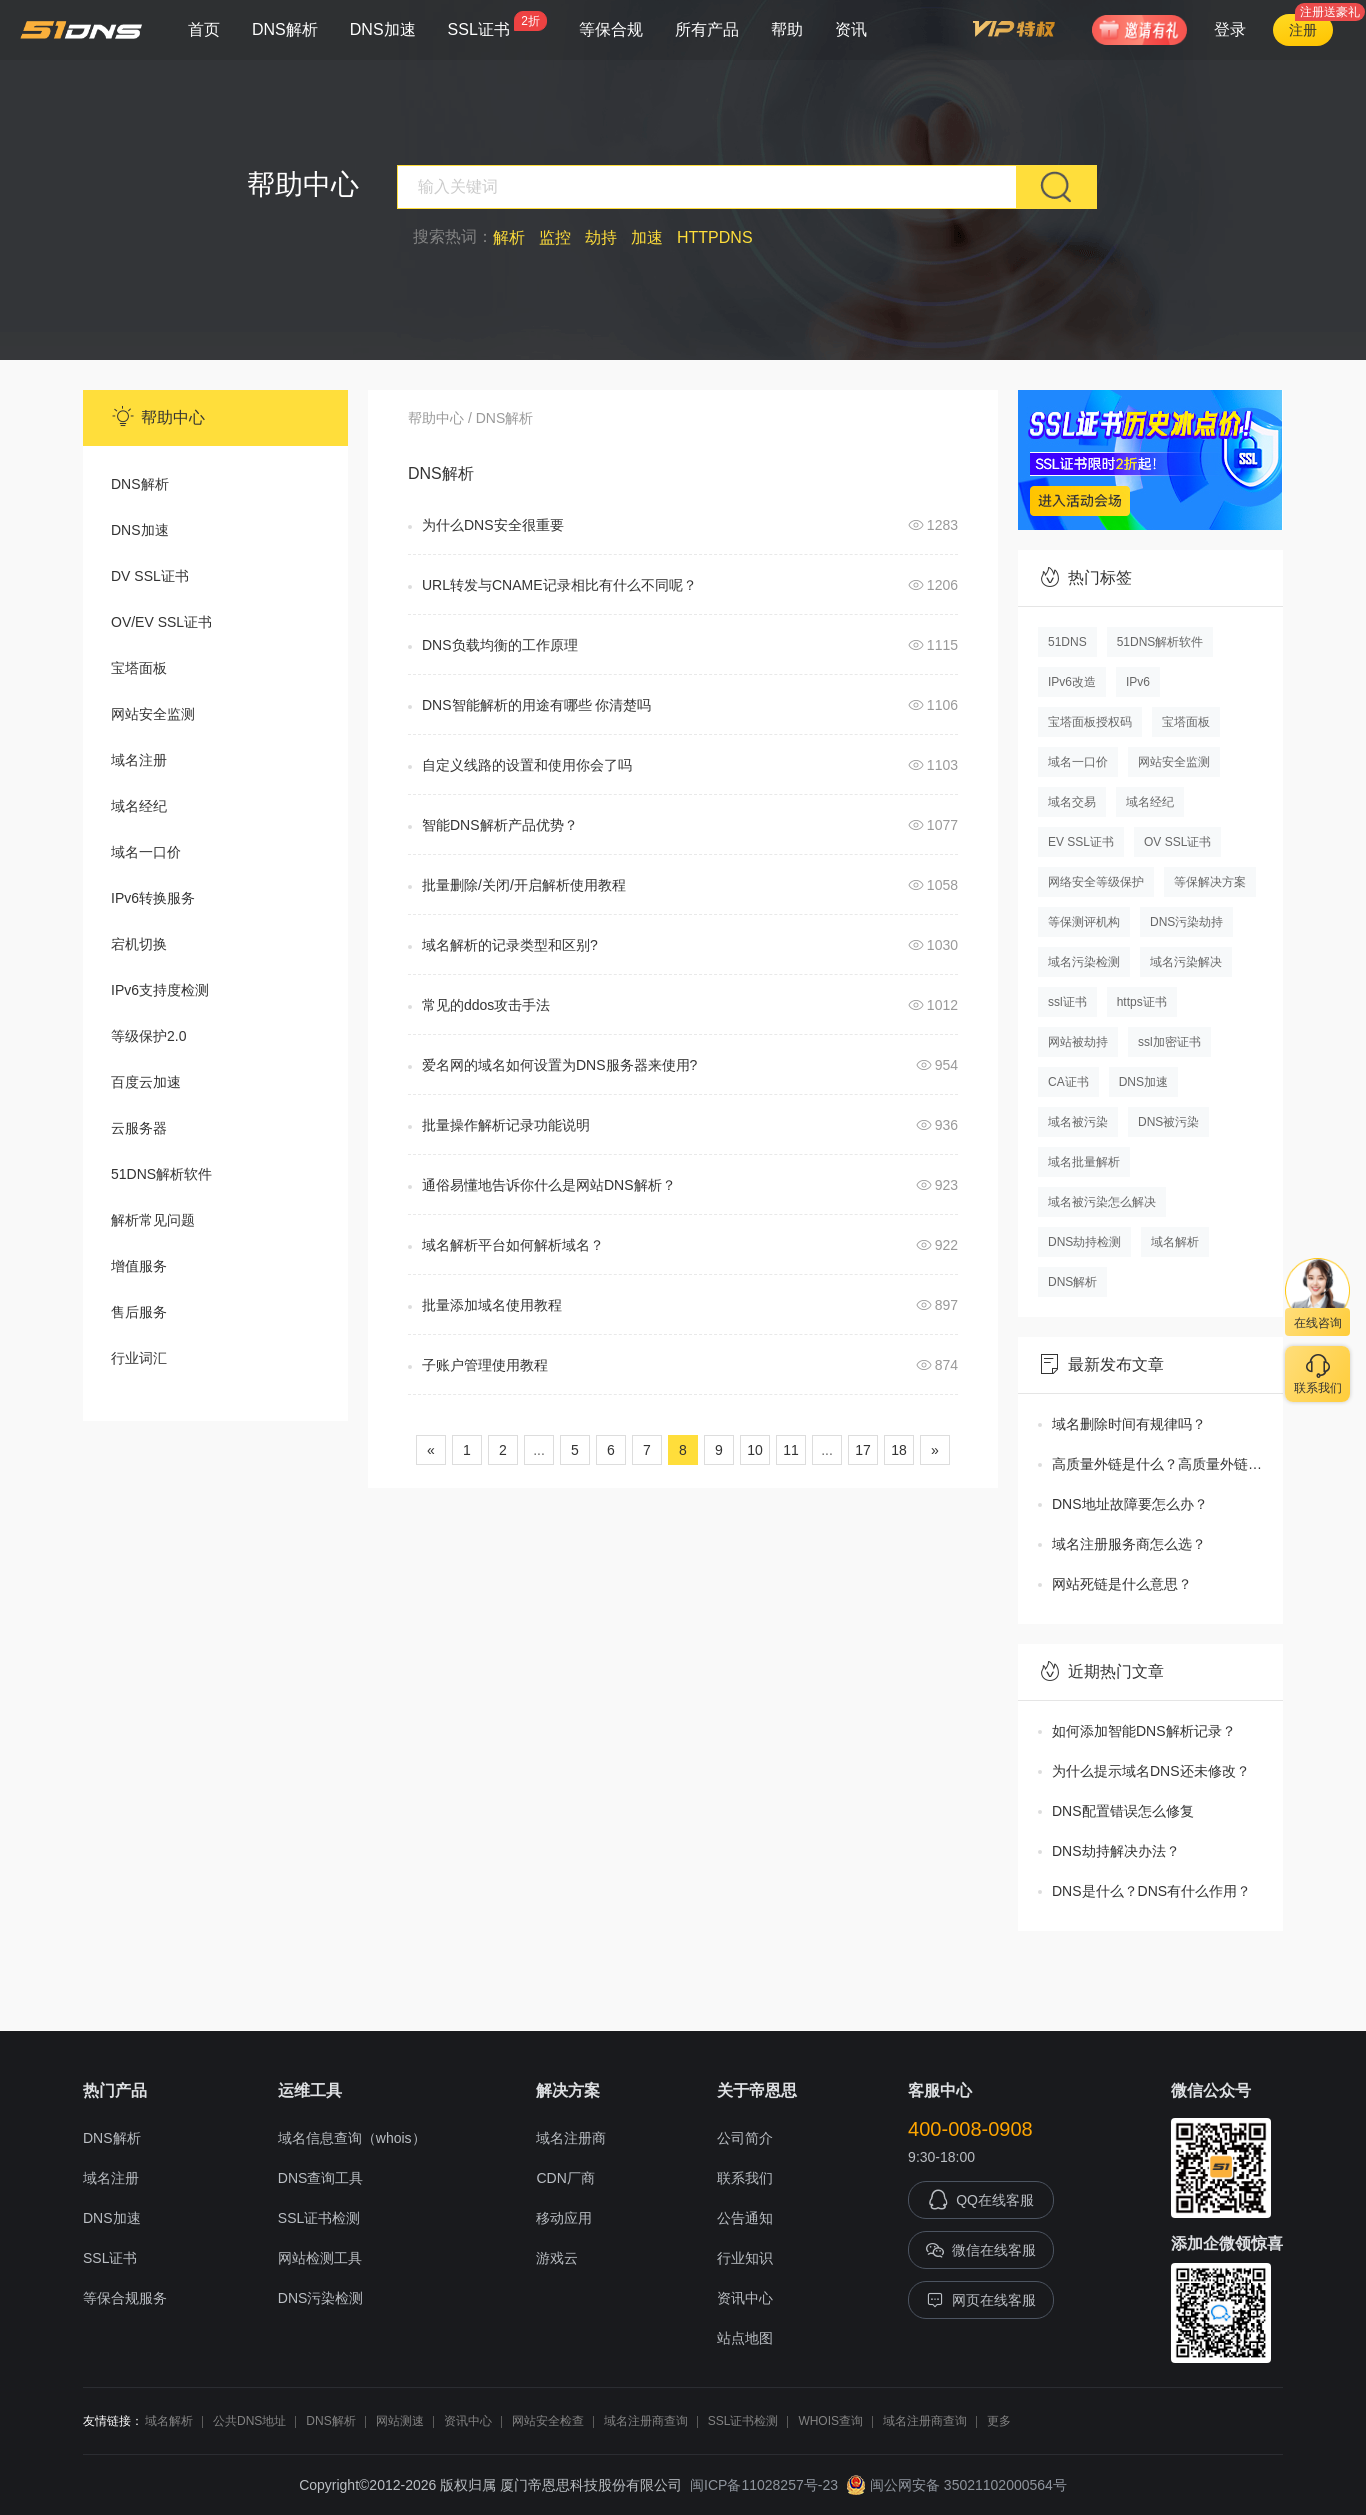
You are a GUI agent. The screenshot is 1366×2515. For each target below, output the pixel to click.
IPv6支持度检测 (160, 990)
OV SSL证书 (1177, 842)
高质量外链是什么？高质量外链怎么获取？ (1167, 1464)
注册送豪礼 (1330, 12)
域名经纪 (139, 806)
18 (899, 1450)
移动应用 (564, 2218)
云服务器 (139, 1128)
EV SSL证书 (1081, 842)
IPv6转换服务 (153, 898)
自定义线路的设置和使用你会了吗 (527, 765)
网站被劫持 (1078, 1042)
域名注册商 (571, 2138)
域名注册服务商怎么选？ (1129, 1544)
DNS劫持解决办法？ (1116, 1851)
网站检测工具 (320, 2258)
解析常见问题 (153, 1220)
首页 (204, 29)
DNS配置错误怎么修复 (1123, 1811)
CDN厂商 (565, 2178)
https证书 (1142, 1002)
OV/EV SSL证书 (161, 622)
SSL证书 (497, 24)
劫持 (601, 237)
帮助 (787, 29)
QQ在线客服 (981, 2200)
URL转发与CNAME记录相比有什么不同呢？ (559, 585)
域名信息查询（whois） (352, 2138)
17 (863, 1450)
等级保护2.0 (148, 1036)
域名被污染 (1078, 1122)
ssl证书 (1067, 1002)
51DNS (1067, 642)
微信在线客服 (981, 2250)
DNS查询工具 (321, 2178)
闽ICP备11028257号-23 (764, 2485)
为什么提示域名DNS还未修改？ (1151, 1771)
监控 (555, 237)
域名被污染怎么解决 (1102, 1202)
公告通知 (745, 2218)
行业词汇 (139, 1358)
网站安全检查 (548, 2421)
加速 (647, 237)
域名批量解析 (1084, 1162)
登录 (1230, 29)
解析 (509, 237)
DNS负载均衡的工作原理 (500, 645)
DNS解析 (285, 29)
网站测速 (400, 2421)
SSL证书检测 (319, 2218)
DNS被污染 (1168, 1122)
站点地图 (745, 2338)
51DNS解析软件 (161, 1174)
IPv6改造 (1072, 682)
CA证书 (1068, 1082)
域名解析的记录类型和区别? (510, 945)
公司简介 (745, 2138)
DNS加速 (383, 29)
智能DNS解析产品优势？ (500, 825)
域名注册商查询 (646, 2421)
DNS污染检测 (321, 2298)
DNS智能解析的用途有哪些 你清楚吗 (536, 705)
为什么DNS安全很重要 (493, 525)
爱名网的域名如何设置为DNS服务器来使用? (559, 1065)
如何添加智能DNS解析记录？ (1144, 1731)
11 (791, 1450)
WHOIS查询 (830, 2421)
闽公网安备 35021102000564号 (956, 2485)
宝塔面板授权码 (1090, 722)
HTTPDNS (715, 237)
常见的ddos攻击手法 (486, 1005)
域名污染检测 (1084, 962)
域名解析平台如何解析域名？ (513, 1245)
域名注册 (139, 760)
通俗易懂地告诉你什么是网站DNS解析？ (549, 1185)
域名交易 (1072, 802)
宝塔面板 (139, 668)
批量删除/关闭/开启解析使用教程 (524, 885)
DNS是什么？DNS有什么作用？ (1151, 1891)
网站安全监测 (153, 714)
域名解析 (1175, 1242)
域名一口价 (146, 852)
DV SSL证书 (150, 576)
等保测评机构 (1084, 922)
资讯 (851, 29)
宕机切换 (139, 944)
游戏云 (557, 2258)
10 (755, 1450)
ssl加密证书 (1169, 1042)
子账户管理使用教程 (485, 1365)
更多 (999, 2421)
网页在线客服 (981, 2300)
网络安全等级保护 (1096, 882)
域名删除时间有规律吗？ (1129, 1424)
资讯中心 (745, 2298)
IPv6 (1138, 682)
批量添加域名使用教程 (492, 1305)
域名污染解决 (1186, 962)
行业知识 (745, 2258)
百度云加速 (146, 1082)
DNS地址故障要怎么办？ (1130, 1504)
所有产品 (707, 29)
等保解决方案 (1210, 882)
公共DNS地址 (249, 2421)
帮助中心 (436, 418)
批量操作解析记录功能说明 (506, 1125)
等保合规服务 (125, 2298)
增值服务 (139, 1266)
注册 (1303, 30)
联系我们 (745, 2178)
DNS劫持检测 (1084, 1242)
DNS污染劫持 (1186, 922)
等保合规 (611, 29)
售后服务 (139, 1312)
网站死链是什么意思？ (1122, 1584)
